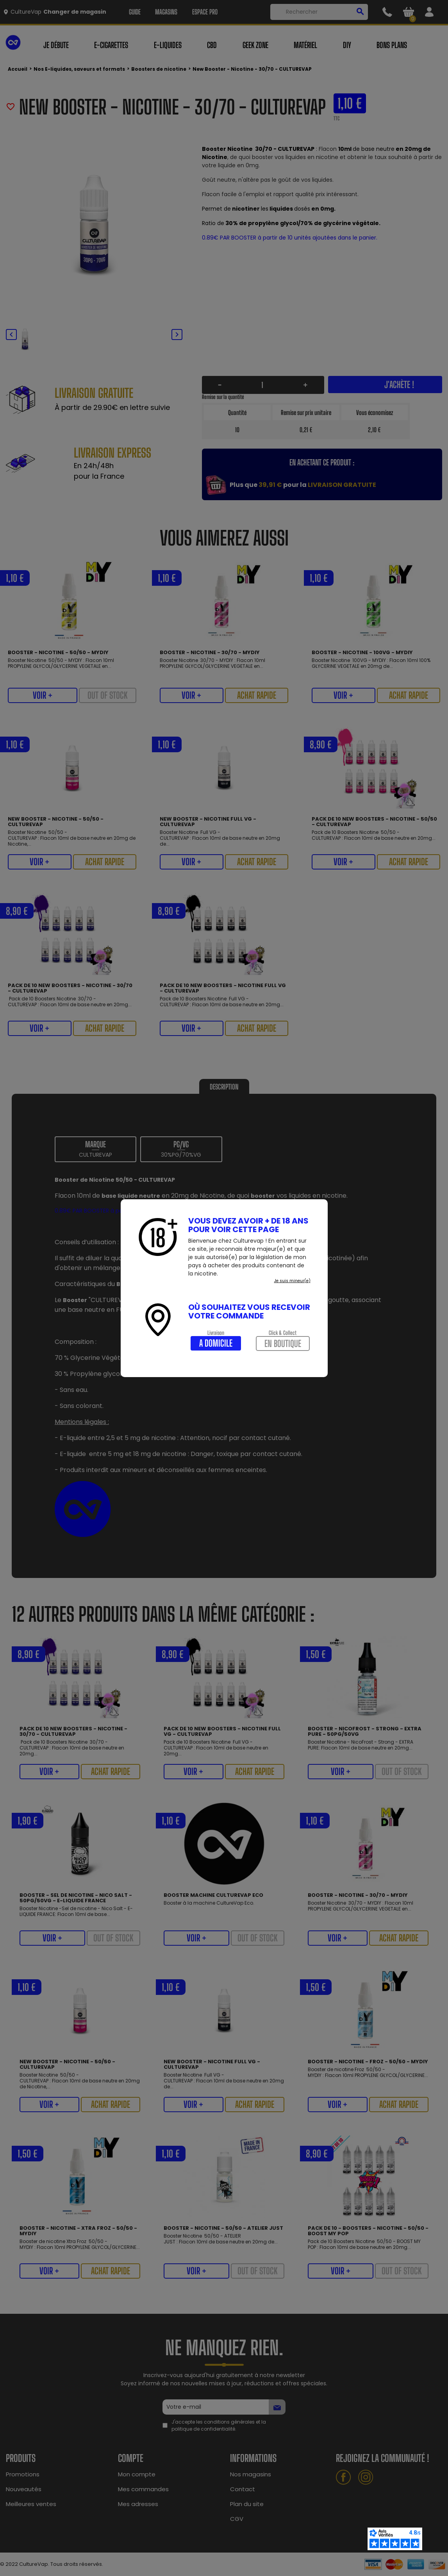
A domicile (215, 1343)
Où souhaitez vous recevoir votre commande (249, 1311)
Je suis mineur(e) (292, 1281)
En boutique (282, 1343)
